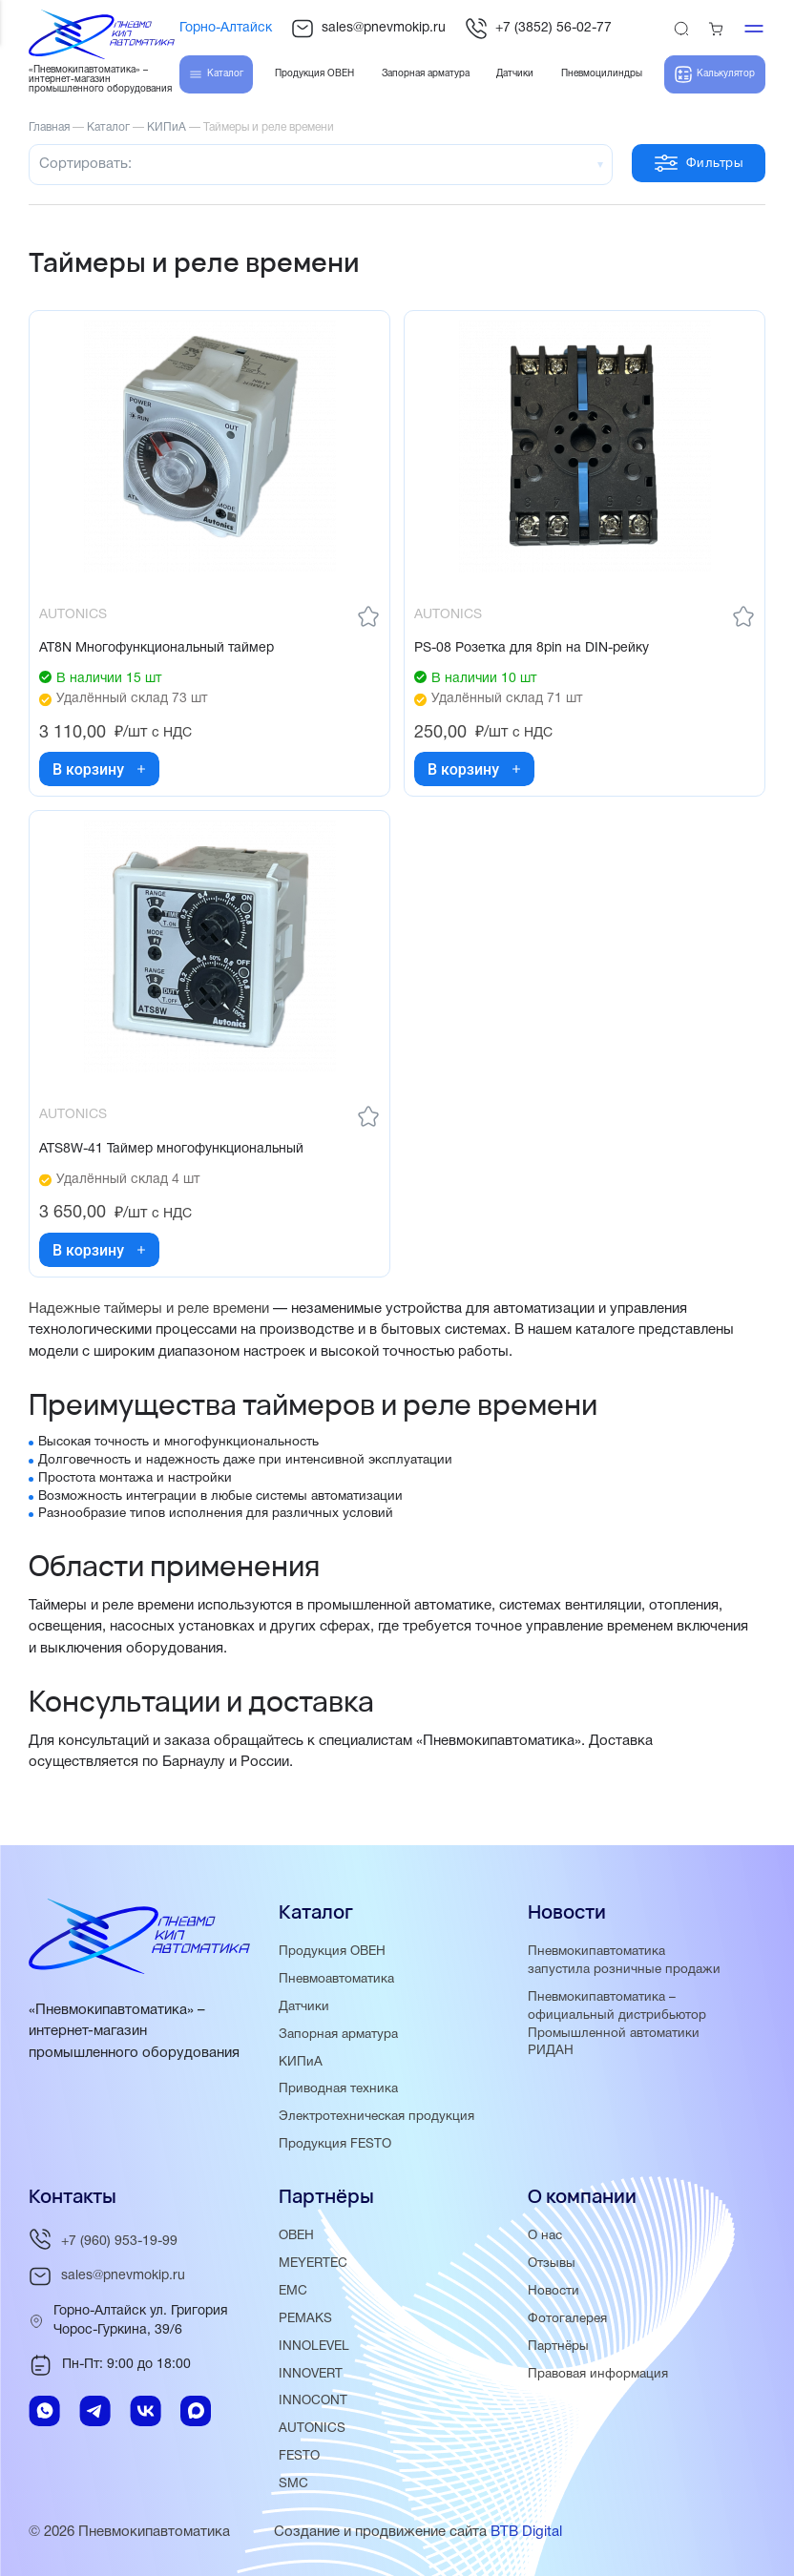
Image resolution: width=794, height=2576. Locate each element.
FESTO (299, 2456)
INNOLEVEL (314, 2346)
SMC (293, 2484)
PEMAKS (305, 2319)
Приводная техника (338, 2089)
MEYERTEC (313, 2263)
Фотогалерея (567, 2319)
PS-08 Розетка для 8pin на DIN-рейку (531, 648)
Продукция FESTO (335, 2144)
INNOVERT (311, 2374)
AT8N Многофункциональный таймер (156, 648)
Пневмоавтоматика (336, 1979)
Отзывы (551, 2263)
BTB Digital (526, 2532)
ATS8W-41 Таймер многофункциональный (171, 1149)
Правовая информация (598, 2374)
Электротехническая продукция (376, 2116)
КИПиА (301, 2062)
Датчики (304, 2007)
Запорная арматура (338, 2034)
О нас (545, 2236)
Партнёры (558, 2346)
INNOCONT (313, 2401)
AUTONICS (312, 2428)
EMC (293, 2291)
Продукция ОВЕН (332, 1951)
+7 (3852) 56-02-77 (538, 28)
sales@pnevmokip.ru (368, 28)
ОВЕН (296, 2236)
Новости (553, 2291)
